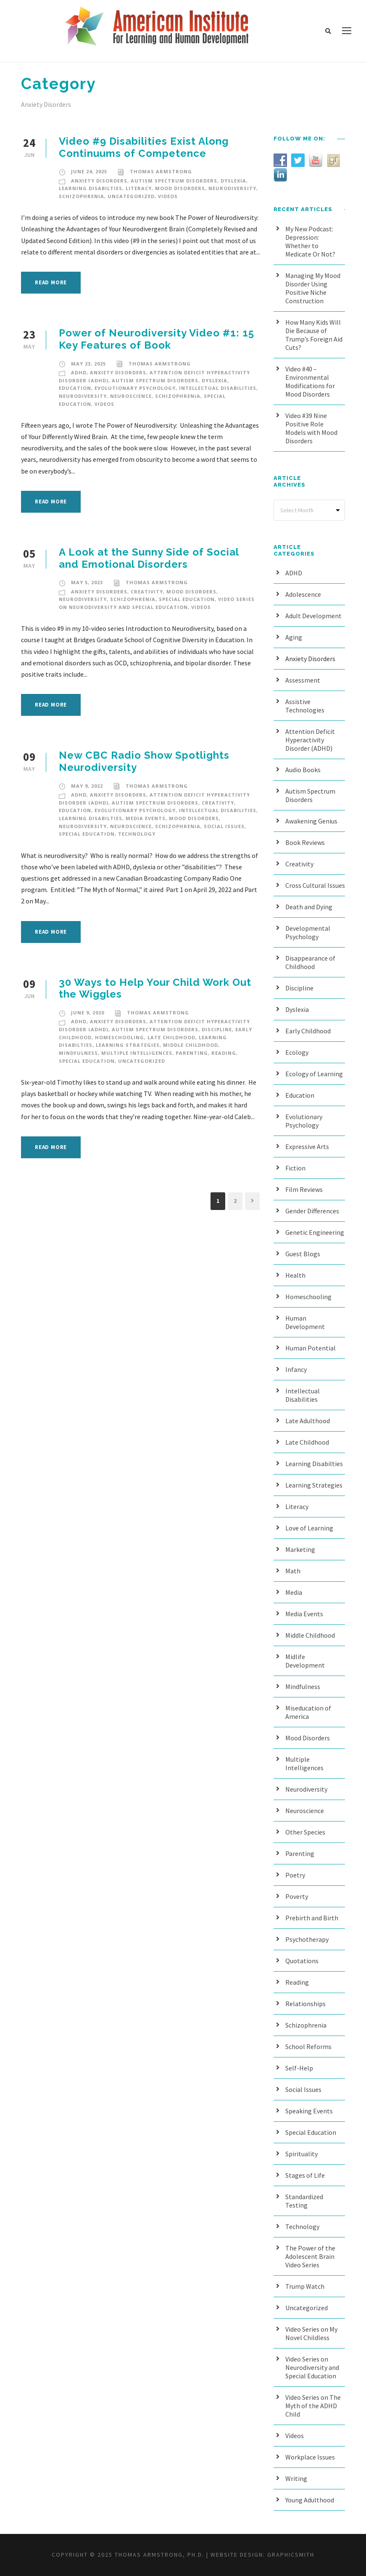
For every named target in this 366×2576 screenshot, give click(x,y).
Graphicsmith (290, 2554)
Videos (168, 196)
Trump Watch (304, 2286)
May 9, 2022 (87, 786)
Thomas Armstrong (161, 171)
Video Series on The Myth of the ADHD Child (313, 2405)
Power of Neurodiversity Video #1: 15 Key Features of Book (156, 339)
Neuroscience (131, 396)
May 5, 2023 (87, 582)
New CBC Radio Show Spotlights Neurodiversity (144, 761)
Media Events (146, 818)
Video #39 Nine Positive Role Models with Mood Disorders (311, 428)
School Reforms (308, 2046)
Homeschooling (119, 1037)
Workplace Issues (310, 2457)
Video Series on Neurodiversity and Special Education (312, 2367)
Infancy (296, 1369)
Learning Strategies (128, 1045)
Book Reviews (305, 842)
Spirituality (301, 2154)
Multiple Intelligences (136, 1053)
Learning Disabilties (90, 188)
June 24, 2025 (89, 171)
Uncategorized (131, 196)
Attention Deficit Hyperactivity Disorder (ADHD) (310, 739)
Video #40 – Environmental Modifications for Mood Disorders (310, 381)
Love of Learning (309, 1528)
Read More (51, 282)
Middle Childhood (190, 1045)
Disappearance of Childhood (310, 962)
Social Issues (224, 826)
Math (292, 1571)
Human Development (305, 1322)
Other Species (305, 1832)
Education (75, 388)
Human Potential (310, 1348)
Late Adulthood (307, 1420)
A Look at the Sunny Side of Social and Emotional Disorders (149, 558)
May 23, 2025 (88, 363)
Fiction (295, 1168)
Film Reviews (304, 1189)
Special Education (187, 599)
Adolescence (303, 594)
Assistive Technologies (304, 705)
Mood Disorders (180, 188)
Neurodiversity (232, 188)
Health (295, 1275)
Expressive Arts (307, 1146)
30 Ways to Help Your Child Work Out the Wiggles (155, 988)
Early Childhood (308, 1031)
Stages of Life (305, 2175)
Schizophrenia (81, 196)
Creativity (147, 591)
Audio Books (303, 769)
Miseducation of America (308, 1712)
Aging (293, 637)
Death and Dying (308, 907)
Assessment (302, 680)
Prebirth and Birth (311, 1918)
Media (293, 1592)
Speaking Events (309, 2111)
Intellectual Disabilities (217, 388)
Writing (296, 2478)
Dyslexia (233, 180)
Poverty (296, 1896)
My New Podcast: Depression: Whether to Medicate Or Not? (310, 241)
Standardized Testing (304, 2200)
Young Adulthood (309, 2500)
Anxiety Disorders (99, 180)
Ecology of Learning (314, 1074)
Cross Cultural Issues (315, 885)
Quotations (302, 1960)
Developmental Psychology (307, 932)
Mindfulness (78, 1053)
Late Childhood (171, 1037)
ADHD (79, 372)
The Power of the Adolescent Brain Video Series (310, 2256)
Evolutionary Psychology (135, 388)
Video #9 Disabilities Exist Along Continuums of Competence (144, 147)
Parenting (192, 1053)
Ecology (296, 1052)
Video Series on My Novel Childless (311, 2333)
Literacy (139, 188)
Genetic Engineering (314, 1232)
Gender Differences (312, 1211)
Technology (136, 834)
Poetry (295, 1875)
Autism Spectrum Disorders (174, 180)
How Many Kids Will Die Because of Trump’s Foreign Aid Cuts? (313, 335)
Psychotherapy (307, 1939)
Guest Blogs (302, 1254)
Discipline (217, 1029)
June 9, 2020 (87, 1012)
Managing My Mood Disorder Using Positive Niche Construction (312, 288)
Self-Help (299, 2068)
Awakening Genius (311, 821)
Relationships (305, 2003)
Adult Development (313, 616)
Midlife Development (305, 1660)
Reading (223, 1053)
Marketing (300, 1549)
